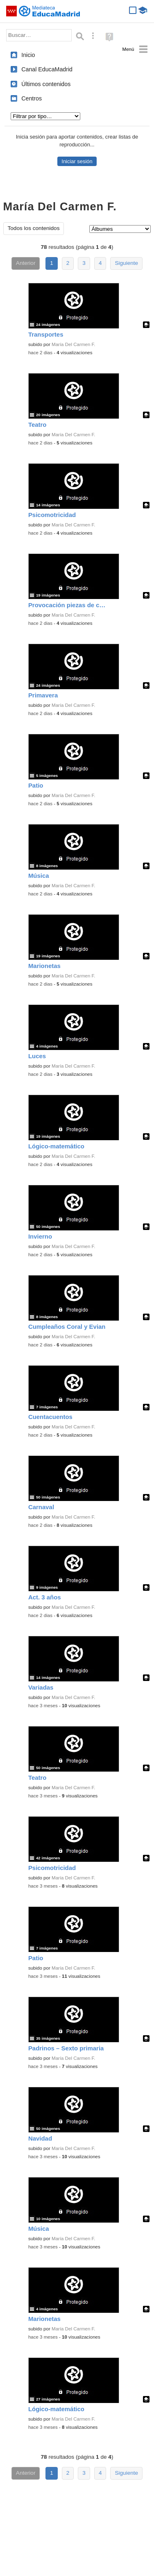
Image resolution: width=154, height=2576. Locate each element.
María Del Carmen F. (73, 344)
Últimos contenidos (45, 84)
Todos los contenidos (34, 228)
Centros (31, 98)
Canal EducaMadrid (46, 69)
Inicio (28, 55)
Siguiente (126, 263)
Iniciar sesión (76, 161)
